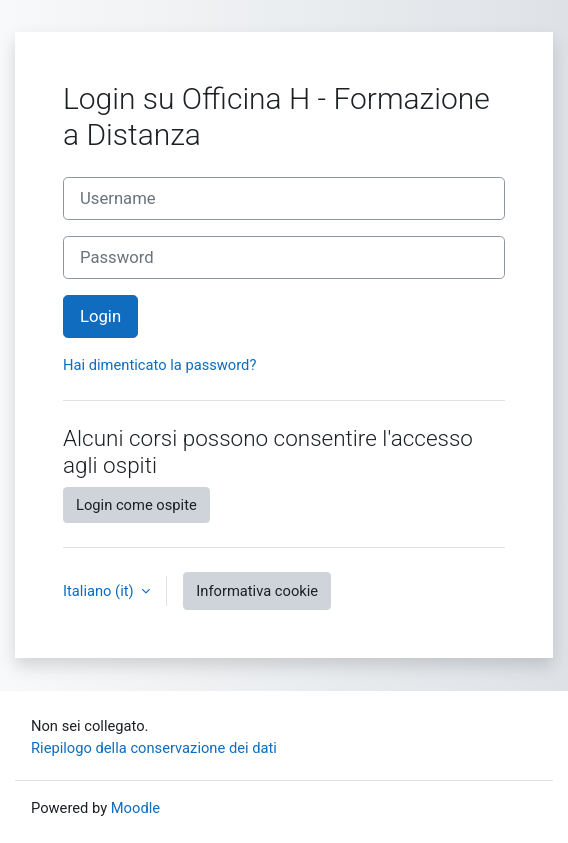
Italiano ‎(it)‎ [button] (100, 591)
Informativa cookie (257, 591)
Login (100, 316)
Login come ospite (136, 505)
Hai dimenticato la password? (159, 365)
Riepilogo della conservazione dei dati (154, 748)
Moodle (135, 808)
